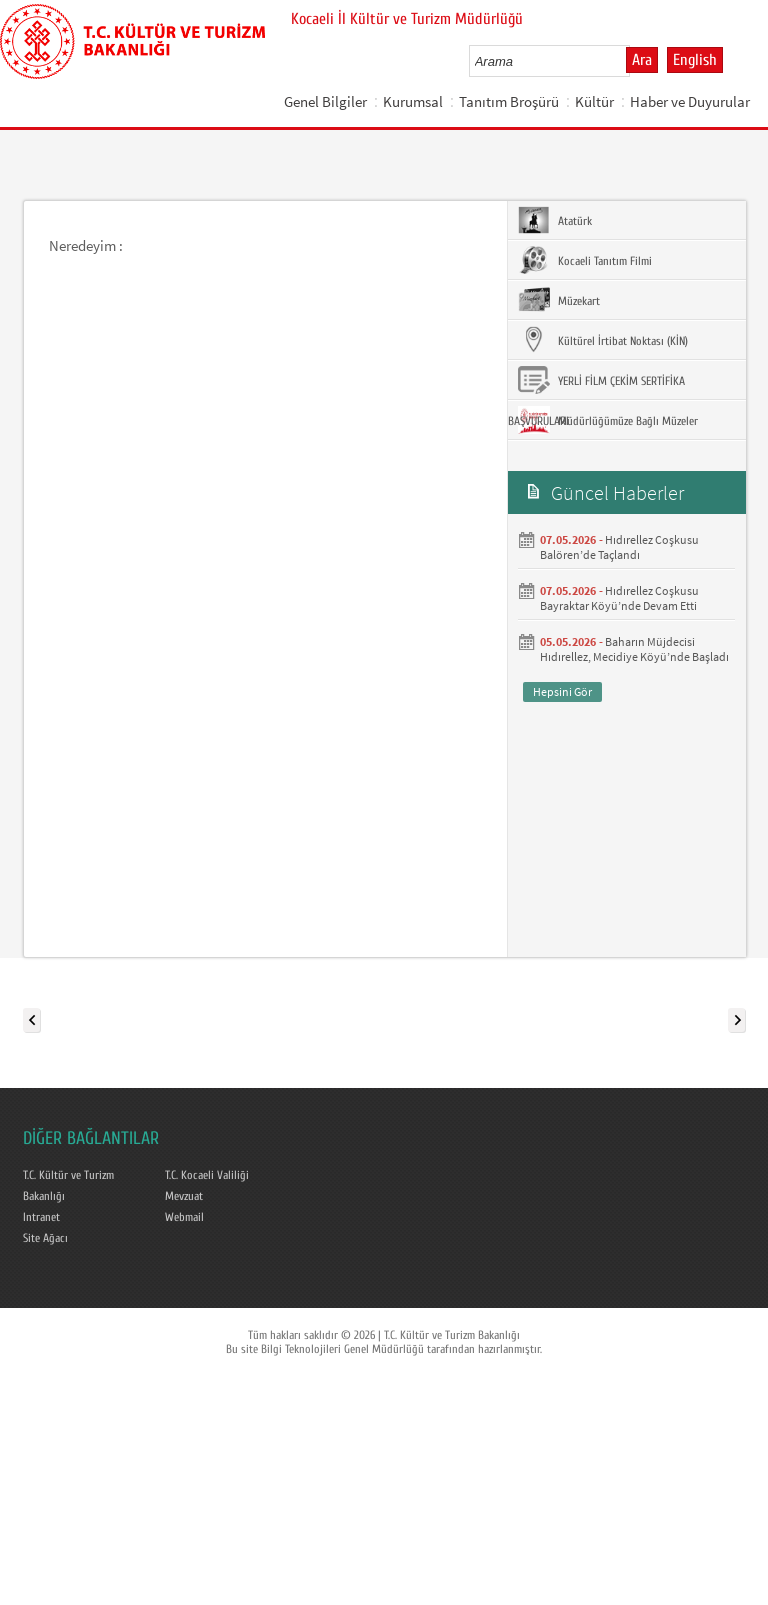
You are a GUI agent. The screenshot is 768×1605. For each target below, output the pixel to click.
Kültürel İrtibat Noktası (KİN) (603, 340)
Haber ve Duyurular (690, 101)
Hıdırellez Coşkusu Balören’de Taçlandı (619, 547)
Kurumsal (413, 101)
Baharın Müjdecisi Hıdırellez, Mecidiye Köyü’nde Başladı (634, 649)
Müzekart (559, 300)
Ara (642, 60)
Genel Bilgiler (325, 101)
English (695, 60)
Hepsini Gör (562, 691)
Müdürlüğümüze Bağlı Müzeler (608, 420)
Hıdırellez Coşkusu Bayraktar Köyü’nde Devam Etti (619, 598)
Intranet (41, 1217)
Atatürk (555, 220)
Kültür (594, 101)
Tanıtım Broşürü (509, 101)
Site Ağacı (45, 1238)
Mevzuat (184, 1196)
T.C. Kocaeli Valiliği (207, 1175)
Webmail (184, 1217)
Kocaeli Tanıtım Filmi (585, 260)
